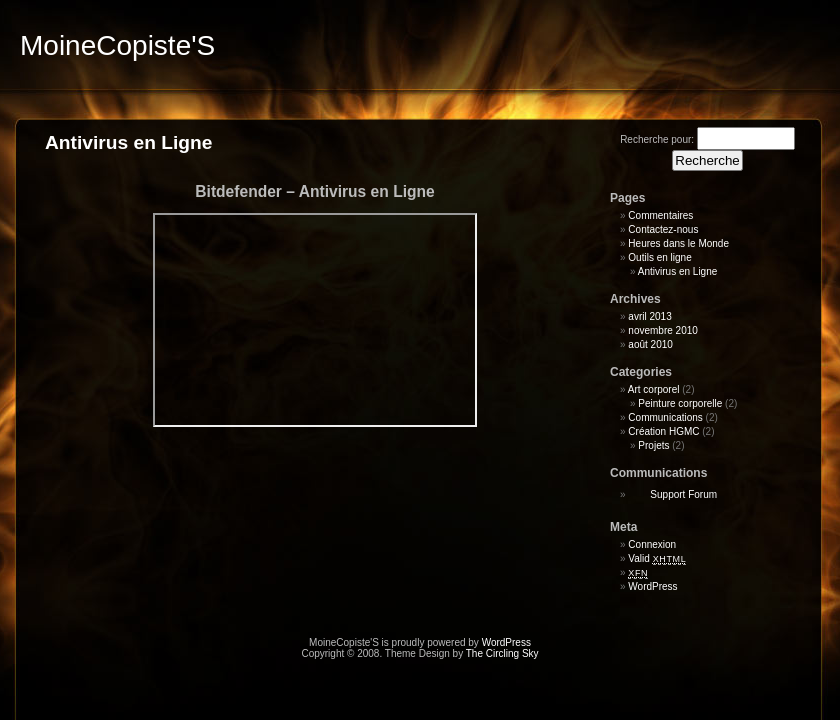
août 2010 (650, 344)
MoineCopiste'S (117, 45)
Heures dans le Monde (678, 243)
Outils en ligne (659, 257)
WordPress (652, 586)
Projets (653, 445)
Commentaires (660, 215)
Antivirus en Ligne (678, 271)
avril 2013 (649, 316)
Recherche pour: (657, 139)
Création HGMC (663, 431)
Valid (657, 558)
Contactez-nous (663, 229)
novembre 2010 (663, 330)
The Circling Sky (502, 653)
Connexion (652, 544)
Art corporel (654, 389)
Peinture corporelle (680, 403)
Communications (665, 417)
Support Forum (683, 494)
